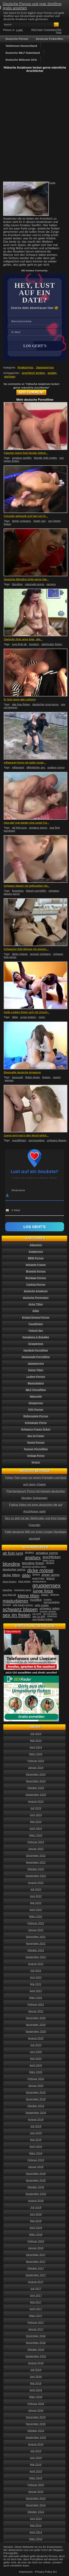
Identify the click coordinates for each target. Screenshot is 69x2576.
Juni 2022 (36, 1896)
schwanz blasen (57, 1140)
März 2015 (35, 2478)
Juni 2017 (36, 2295)
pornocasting (36, 1140)
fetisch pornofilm (36, 890)
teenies (9, 1080)
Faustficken (36, 1324)
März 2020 (35, 2072)
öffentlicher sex (35, 767)
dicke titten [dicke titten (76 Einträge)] (11, 1575)
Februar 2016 (35, 2403)
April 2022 (36, 1909)
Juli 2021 (35, 1970)
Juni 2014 (36, 2518)
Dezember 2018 (36, 2173)
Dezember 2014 (36, 2498)
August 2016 (35, 2363)
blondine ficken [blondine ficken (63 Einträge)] (33, 1563)
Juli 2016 (35, 2369)
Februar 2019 (35, 2160)
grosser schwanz (40, 954)
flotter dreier (32, 1077)
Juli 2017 (35, 2288)
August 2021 (35, 1963)
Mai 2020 (36, 2058)
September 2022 (36, 1875)
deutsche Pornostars (36, 1297)
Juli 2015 (35, 2451)
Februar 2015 (35, 2484)
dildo (15, 1017)
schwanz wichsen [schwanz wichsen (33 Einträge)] (48, 1611)
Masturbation (36, 1383)
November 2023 (36, 1781)
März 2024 (35, 1754)
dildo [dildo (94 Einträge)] (26, 1575)
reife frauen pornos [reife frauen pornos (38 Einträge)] (23, 1605)
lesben (46, 1077)
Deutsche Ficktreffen (49, 38)
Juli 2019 (35, 2126)
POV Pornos (35, 1409)
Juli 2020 (35, 2045)
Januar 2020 (35, 2085)
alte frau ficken (21, 704)
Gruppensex (35, 1343)
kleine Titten (35, 1370)
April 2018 (36, 2227)
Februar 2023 (35, 1842)
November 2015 (36, 2423)
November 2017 (36, 2261)
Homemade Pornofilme (36, 1356)
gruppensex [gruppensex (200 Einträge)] (46, 1585)
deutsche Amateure (36, 1291)
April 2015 (36, 2471)
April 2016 (36, 2390)
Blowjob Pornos (36, 1271)
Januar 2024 (35, 1767)
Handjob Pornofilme (36, 1350)
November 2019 (36, 2099)
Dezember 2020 (36, 2018)
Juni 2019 (36, 2133)
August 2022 (35, 1882)
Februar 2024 (35, 1760)
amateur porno (38, 827)
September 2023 (36, 1794)
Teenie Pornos (36, 1442)
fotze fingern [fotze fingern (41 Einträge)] (9, 1581)
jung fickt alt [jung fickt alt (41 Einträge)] (9, 1594)
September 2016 (36, 2356)
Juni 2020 (36, 2051)
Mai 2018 (36, 2220)
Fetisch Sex (36, 1330)
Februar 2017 (35, 2322)
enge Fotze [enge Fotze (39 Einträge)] (38, 1578)
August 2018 (35, 2200)
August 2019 (35, 2119)
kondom (34, 644)
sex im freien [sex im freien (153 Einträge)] (17, 1615)
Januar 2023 (35, 1848)
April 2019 (36, 2146)
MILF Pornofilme (36, 1389)
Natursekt (36, 1396)
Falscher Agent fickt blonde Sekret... (26, 452)
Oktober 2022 (35, 1869)
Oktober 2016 (35, 2349)
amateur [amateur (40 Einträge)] (29, 1552)
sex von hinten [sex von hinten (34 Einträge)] (50, 1613)
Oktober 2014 (35, 2511)
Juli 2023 (35, 1808)
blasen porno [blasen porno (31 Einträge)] (48, 1560)
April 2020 (36, 2065)
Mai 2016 (36, 2383)
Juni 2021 (36, 1977)
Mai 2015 (36, 2464)
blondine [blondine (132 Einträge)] (11, 1564)
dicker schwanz (21, 520)
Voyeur (35, 1462)
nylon (41, 1017)
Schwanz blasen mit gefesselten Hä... (27, 885)
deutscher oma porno (45, 704)
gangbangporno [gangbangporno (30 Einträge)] (39, 1581)
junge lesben (28, 1017)
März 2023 (35, 1835)
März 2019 (35, 2153)
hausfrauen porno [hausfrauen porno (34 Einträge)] (22, 1590)
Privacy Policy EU (46, 2571)
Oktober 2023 (35, 1787)
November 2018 (36, 2180)
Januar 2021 (35, 2011)
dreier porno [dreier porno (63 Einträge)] (50, 1575)
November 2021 (36, 1943)
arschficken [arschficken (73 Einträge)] (52, 1557)
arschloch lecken (33, 373)
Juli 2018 (35, 2207)
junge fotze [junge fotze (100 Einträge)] (43, 1591)
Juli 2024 (35, 1733)
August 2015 (35, 2444)
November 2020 (36, 2024)
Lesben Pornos (35, 1376)
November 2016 (36, 2342)
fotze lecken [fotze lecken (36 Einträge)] (24, 1581)
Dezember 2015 (36, 2417)
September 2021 (36, 1957)
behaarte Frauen (36, 1264)
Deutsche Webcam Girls (21, 59)
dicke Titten (36, 1304)
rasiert (57, 1077)
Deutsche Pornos (17, 38)
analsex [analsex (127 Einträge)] (33, 1557)
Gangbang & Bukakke (35, 1337)
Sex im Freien (35, 1435)
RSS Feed (36, 29)
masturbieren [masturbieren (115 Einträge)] (15, 1600)
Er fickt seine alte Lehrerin (20, 699)
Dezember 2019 (36, 2092)
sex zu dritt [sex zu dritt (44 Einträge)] (38, 1616)
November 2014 (36, 2505)
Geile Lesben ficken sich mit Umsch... (27, 1012)
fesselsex (18, 890)
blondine (17, 584)
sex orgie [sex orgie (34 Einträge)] (36, 1613)
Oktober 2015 (35, 2430)
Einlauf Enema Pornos (35, 1317)
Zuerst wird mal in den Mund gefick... (26, 1135)
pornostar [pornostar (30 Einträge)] (7, 1605)
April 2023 (36, 1828)
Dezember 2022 (36, 1855)
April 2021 (36, 1990)
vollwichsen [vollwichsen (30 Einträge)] (52, 1616)
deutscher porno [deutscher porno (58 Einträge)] (14, 1569)
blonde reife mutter (45, 457)
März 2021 (35, 1997)
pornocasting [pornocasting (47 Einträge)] (51, 1602)
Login (19, 29)
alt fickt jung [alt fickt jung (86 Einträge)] (13, 1553)
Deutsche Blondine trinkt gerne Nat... (26, 579)
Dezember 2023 (36, 1774)
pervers (51, 584)
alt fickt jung (19, 827)
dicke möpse (19, 954)
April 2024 (36, 1747)
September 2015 (36, 2437)
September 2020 (36, 2031)
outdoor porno (56, 767)
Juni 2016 (36, 2376)
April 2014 (36, 2532)
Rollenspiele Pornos (35, 1416)
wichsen (9, 376)
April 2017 (36, 2308)
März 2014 (35, 2539)
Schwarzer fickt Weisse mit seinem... (26, 949)
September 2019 (36, 2112)
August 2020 (35, 2038)
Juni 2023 (36, 1815)
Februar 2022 (35, 1923)
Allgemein (36, 1245)
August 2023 (35, 1801)
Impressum (26, 2571)
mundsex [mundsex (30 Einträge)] (48, 1599)
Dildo (36, 1310)
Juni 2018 (36, 2214)
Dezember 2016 (36, 2336)
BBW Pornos (36, 1258)
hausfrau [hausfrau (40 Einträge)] (7, 1590)
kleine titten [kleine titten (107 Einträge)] (28, 1595)
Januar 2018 (35, 2248)
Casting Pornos (35, 1284)
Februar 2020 (35, 2078)
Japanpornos (45, 367)
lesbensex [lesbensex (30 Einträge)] (54, 1594)
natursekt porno (34, 584)
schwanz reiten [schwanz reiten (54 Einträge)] (50, 1608)
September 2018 (36, 2193)
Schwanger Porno (36, 1422)
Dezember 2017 (36, 2254)
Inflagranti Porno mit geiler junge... (25, 762)
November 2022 (36, 1862)
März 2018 (35, 2234)
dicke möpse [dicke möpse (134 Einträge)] (40, 1570)
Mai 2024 (36, 1740)
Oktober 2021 (35, 1950)
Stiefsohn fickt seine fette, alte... (23, 639)
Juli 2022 (35, 1889)
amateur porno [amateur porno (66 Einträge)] (47, 1553)
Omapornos (36, 1403)
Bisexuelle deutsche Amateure (22, 1072)
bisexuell (17, 1077)
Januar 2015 (35, 2491)
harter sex (39, 520)
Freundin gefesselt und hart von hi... (26, 516)
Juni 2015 (36, 2457)
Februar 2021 (35, 2004)
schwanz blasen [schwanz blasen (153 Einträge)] (20, 1609)
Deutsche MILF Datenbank (23, 52)
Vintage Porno (36, 1455)
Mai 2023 (36, 1821)
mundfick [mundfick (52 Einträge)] (36, 1599)
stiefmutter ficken (51, 644)
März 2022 (35, 1916)
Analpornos (25, 367)
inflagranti (18, 767)
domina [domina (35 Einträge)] (36, 1574)
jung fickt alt (19, 644)
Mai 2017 (36, 2302)
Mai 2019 (36, 2139)
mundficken (19, 1140)
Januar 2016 (35, 2410)
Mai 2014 (36, 2525)
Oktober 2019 (35, 2105)
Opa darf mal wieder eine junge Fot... (26, 822)
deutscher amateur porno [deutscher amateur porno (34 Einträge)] (34, 1566)
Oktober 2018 (35, 2187)
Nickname (18, 1190)
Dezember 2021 (36, 1936)
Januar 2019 (35, 2166)
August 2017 (35, 2281)
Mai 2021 (36, 1984)
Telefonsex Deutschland (21, 45)
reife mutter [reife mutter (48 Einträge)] (42, 1605)
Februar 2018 (35, 2241)
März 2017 (35, 2315)
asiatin (51, 373)
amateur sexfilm (21, 457)
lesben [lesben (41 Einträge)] (44, 1594)
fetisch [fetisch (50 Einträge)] (50, 1578)
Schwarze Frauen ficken (36, 1429)
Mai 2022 (36, 1902)
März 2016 (35, 2396)
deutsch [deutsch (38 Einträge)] (50, 1562)
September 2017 (36, 2275)
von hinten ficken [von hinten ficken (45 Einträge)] (42, 1619)
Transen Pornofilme (36, 1449)
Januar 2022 (35, 1930)
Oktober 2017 (35, 2268)
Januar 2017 (35, 2329)
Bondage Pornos (35, 1277)
